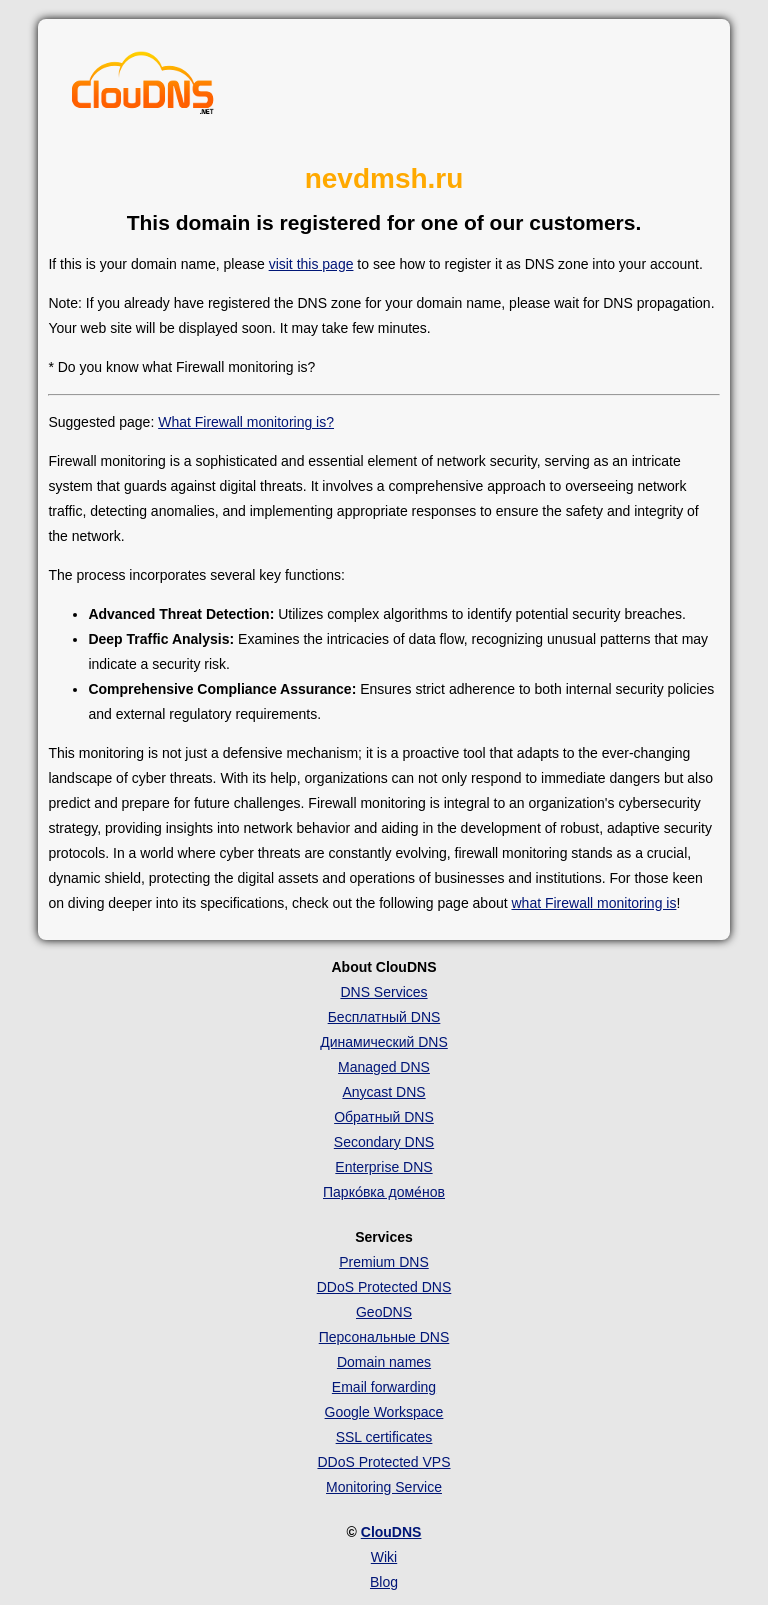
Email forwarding (384, 1387)
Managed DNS (384, 1067)
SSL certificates (384, 1437)
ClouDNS (391, 1532)
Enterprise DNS (383, 1167)
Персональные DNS (384, 1337)
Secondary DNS (384, 1142)
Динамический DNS (384, 1042)
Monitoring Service (384, 1487)
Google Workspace (384, 1412)
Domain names (384, 1362)
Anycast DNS (383, 1092)
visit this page (311, 264)
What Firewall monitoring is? (246, 422)
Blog (384, 1582)
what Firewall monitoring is (593, 903)
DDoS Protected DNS (384, 1287)
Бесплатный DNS (384, 1017)
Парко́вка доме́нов (384, 1192)
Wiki (384, 1557)
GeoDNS (384, 1312)
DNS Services (383, 992)
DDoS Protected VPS (383, 1462)
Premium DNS (383, 1262)
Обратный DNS (384, 1117)
